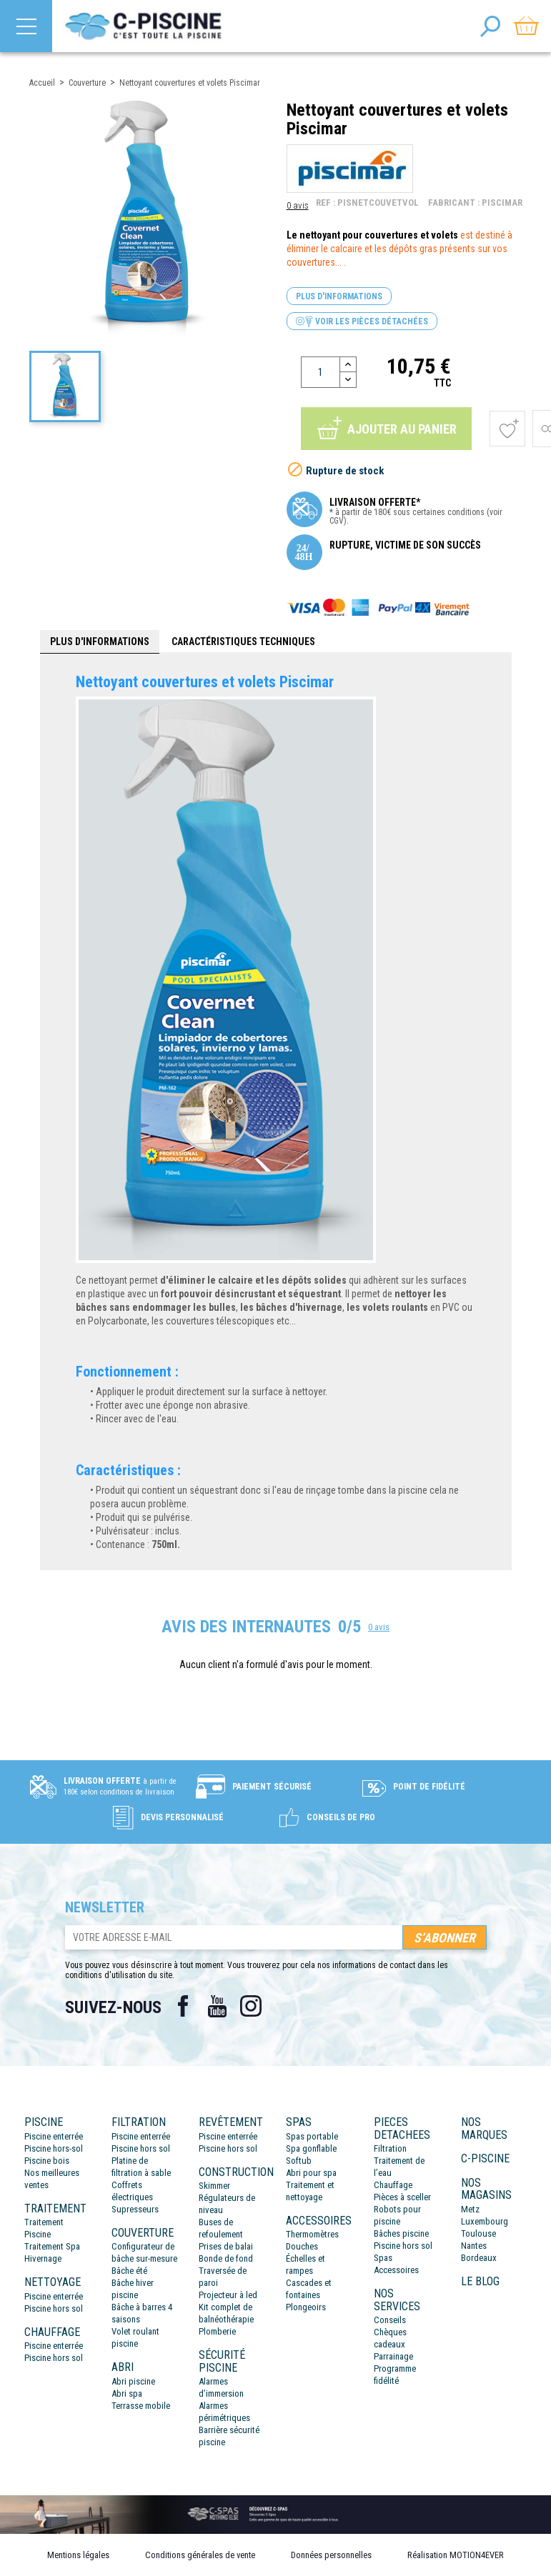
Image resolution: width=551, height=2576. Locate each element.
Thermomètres (312, 2234)
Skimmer (214, 2185)
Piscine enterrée (53, 2136)
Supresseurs (135, 2209)
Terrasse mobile (140, 2405)
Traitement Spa (52, 2246)
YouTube (217, 2006)
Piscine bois (46, 2160)
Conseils (390, 2320)
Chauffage (393, 2185)
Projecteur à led (228, 2295)
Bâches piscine (401, 2233)
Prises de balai (226, 2246)
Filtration (390, 2148)
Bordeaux (479, 2257)
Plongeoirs (306, 2307)
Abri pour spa (311, 2172)
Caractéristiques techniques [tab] (243, 641)
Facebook (183, 2006)
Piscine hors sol (53, 2308)
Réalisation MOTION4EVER (455, 2555)
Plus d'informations (339, 296)
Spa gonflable (311, 2148)
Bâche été (129, 2270)
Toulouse (478, 2233)
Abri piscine (133, 2381)
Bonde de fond (226, 2258)
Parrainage (393, 2356)
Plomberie (217, 2331)
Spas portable (312, 2136)
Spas (383, 2257)
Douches (302, 2246)
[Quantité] (320, 372)
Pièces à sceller (402, 2197)
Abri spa (126, 2393)
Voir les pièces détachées (362, 321)
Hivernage (42, 2258)
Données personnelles (331, 2555)
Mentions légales (78, 2555)
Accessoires (396, 2270)
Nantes (474, 2245)
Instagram (251, 2006)
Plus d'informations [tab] (99, 641)
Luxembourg (484, 2221)
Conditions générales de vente (200, 2555)
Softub (299, 2160)
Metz (470, 2209)
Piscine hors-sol (53, 2148)
